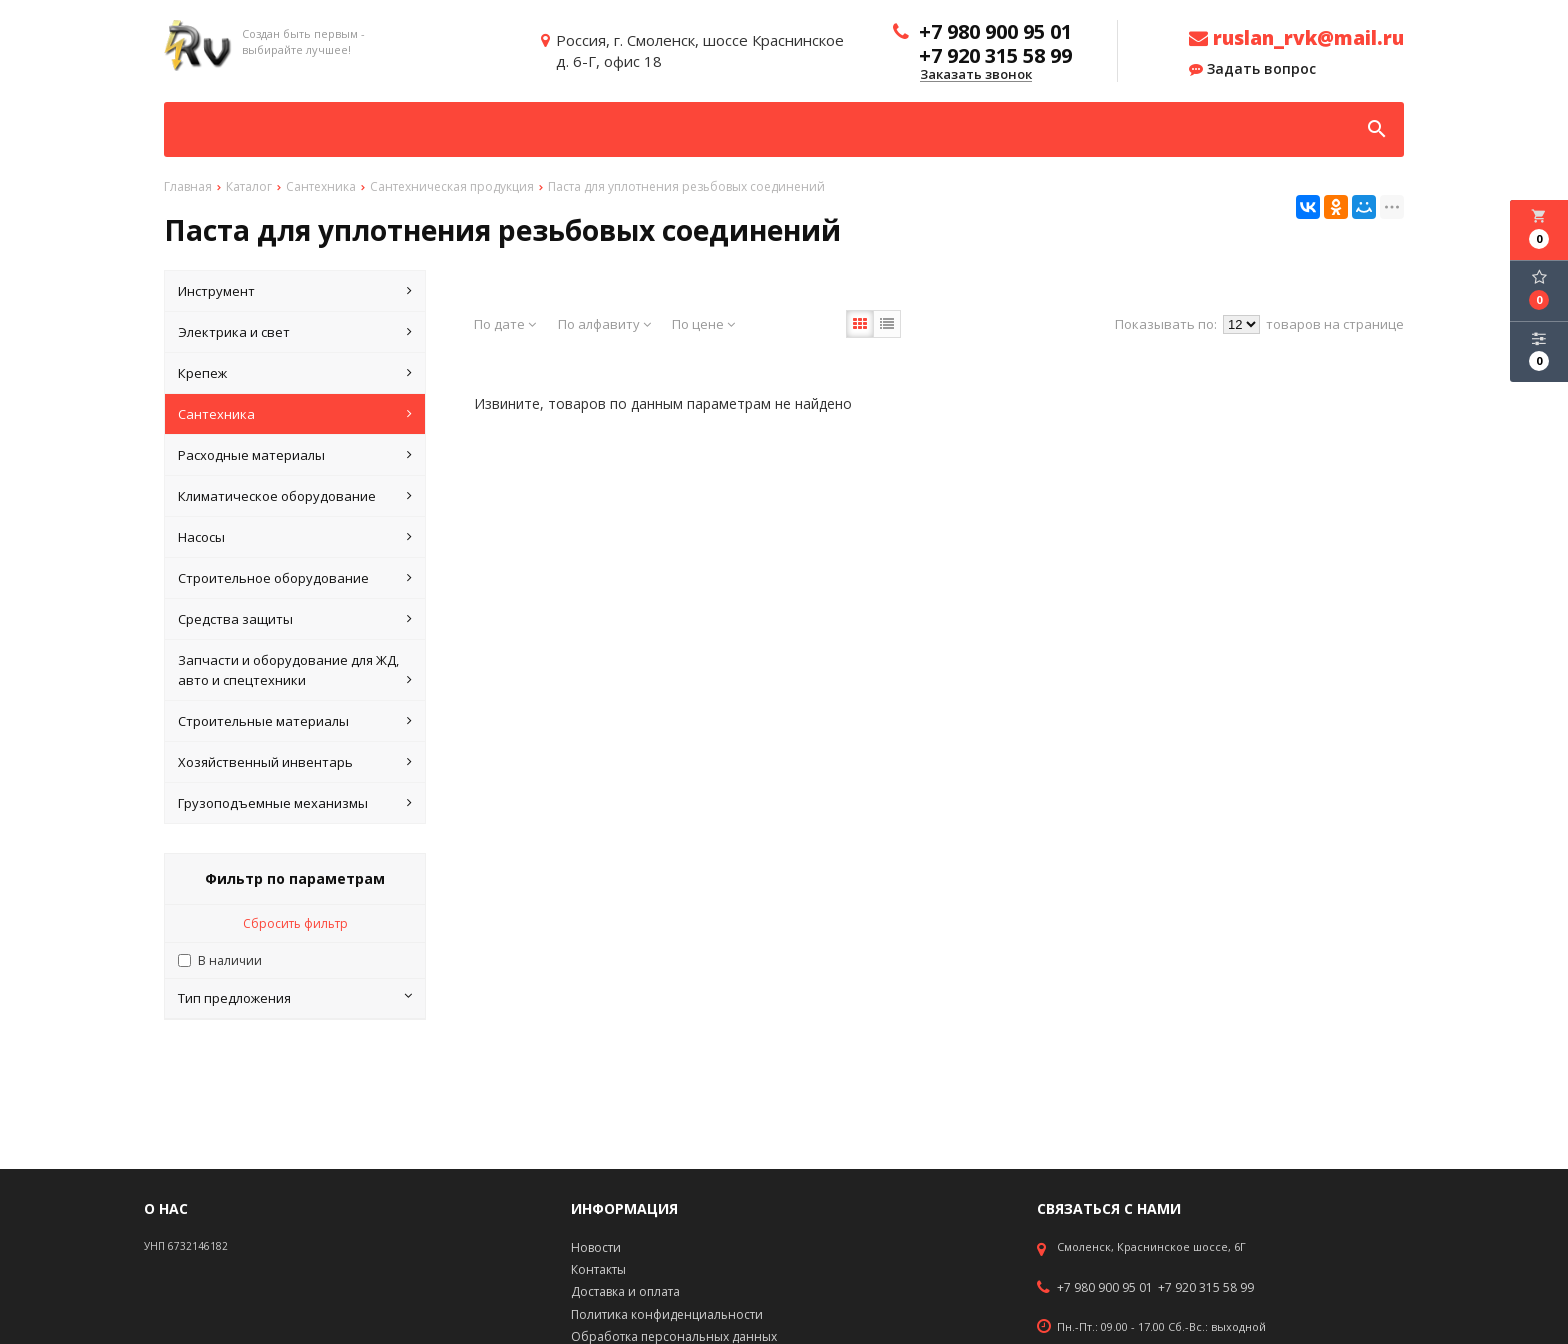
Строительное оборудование (295, 578)
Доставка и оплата (625, 1291)
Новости (596, 1247)
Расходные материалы (295, 455)
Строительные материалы (295, 721)
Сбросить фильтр (295, 923)
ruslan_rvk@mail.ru (1296, 38)
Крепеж (295, 373)
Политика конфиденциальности (667, 1314)
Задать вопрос (1252, 69)
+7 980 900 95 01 (1105, 1288)
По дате (505, 324)
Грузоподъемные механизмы (295, 803)
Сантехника (295, 414)
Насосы (295, 537)
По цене (703, 324)
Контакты (598, 1269)
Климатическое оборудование (295, 496)
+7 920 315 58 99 (1206, 1288)
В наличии (230, 960)
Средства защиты (295, 619)
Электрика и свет (295, 332)
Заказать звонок (976, 75)
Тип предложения (295, 998)
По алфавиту (604, 324)
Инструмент (295, 291)
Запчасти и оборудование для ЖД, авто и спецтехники (295, 670)
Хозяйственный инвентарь (295, 762)
